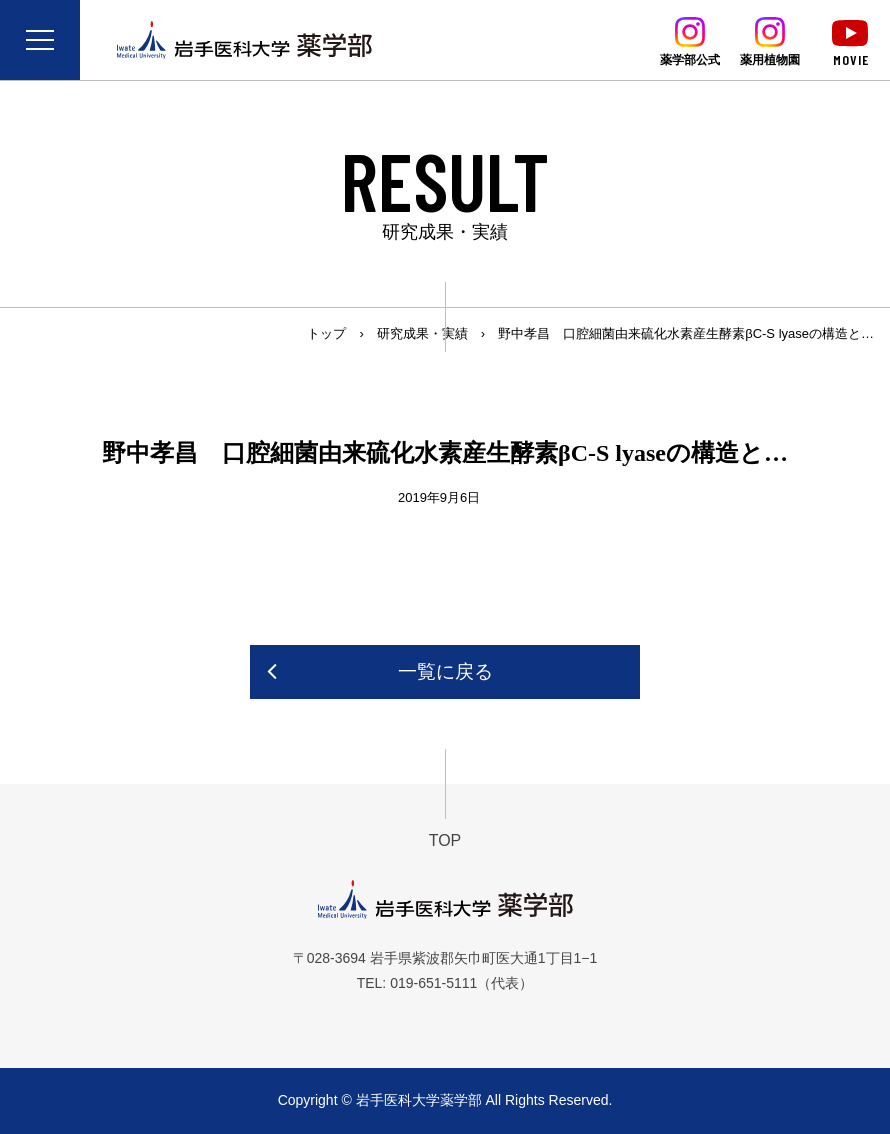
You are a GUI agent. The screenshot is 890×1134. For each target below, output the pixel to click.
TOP (445, 840)
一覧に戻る (445, 671)
